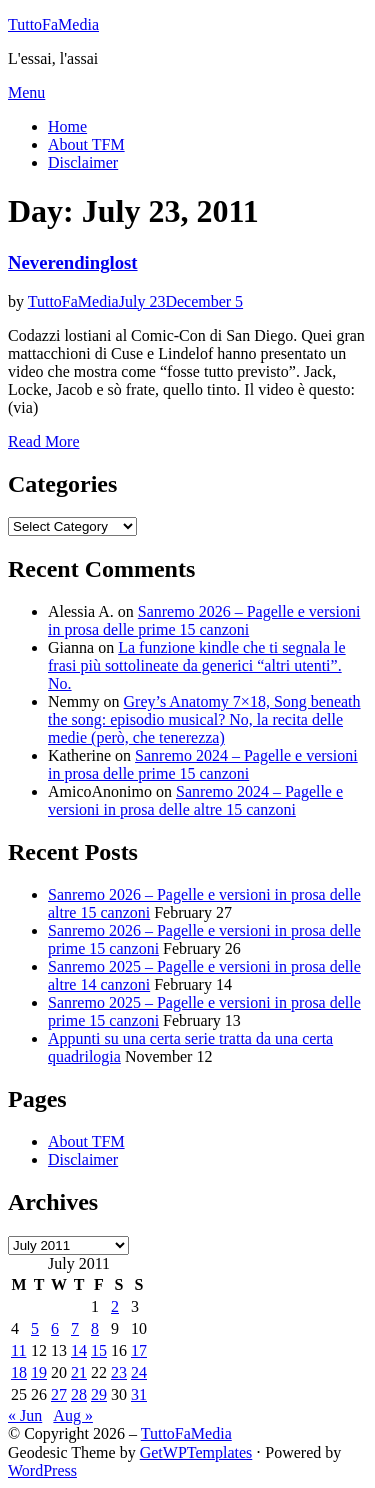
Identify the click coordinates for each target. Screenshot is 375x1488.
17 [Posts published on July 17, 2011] (139, 1350)
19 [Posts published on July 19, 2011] (39, 1372)
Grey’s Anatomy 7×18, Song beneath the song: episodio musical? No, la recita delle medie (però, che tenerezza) (204, 719)
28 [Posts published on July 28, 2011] (79, 1394)
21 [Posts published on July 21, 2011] (79, 1372)
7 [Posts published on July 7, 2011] (75, 1328)
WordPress (42, 1470)
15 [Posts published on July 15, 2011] (99, 1350)
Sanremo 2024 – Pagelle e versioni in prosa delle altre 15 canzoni (195, 800)
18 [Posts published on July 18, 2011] (19, 1372)
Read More (44, 441)
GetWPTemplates (196, 1452)
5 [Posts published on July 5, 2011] (35, 1328)
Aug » (73, 1415)
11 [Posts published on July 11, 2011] (18, 1350)
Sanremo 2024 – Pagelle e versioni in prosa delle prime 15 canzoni (203, 764)
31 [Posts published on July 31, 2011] (139, 1394)
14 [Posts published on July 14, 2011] (79, 1350)
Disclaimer (83, 162)
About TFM (86, 144)
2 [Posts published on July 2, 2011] (115, 1306)
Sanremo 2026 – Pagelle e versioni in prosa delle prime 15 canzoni (204, 620)
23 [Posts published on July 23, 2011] (119, 1372)
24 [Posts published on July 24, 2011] (139, 1372)
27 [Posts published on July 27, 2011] (59, 1394)
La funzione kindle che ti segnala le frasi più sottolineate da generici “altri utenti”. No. (197, 665)
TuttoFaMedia (53, 24)
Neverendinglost (73, 262)
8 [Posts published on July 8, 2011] (95, 1328)
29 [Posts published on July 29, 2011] (99, 1394)
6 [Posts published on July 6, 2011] (55, 1328)
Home (67, 126)
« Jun (25, 1415)
